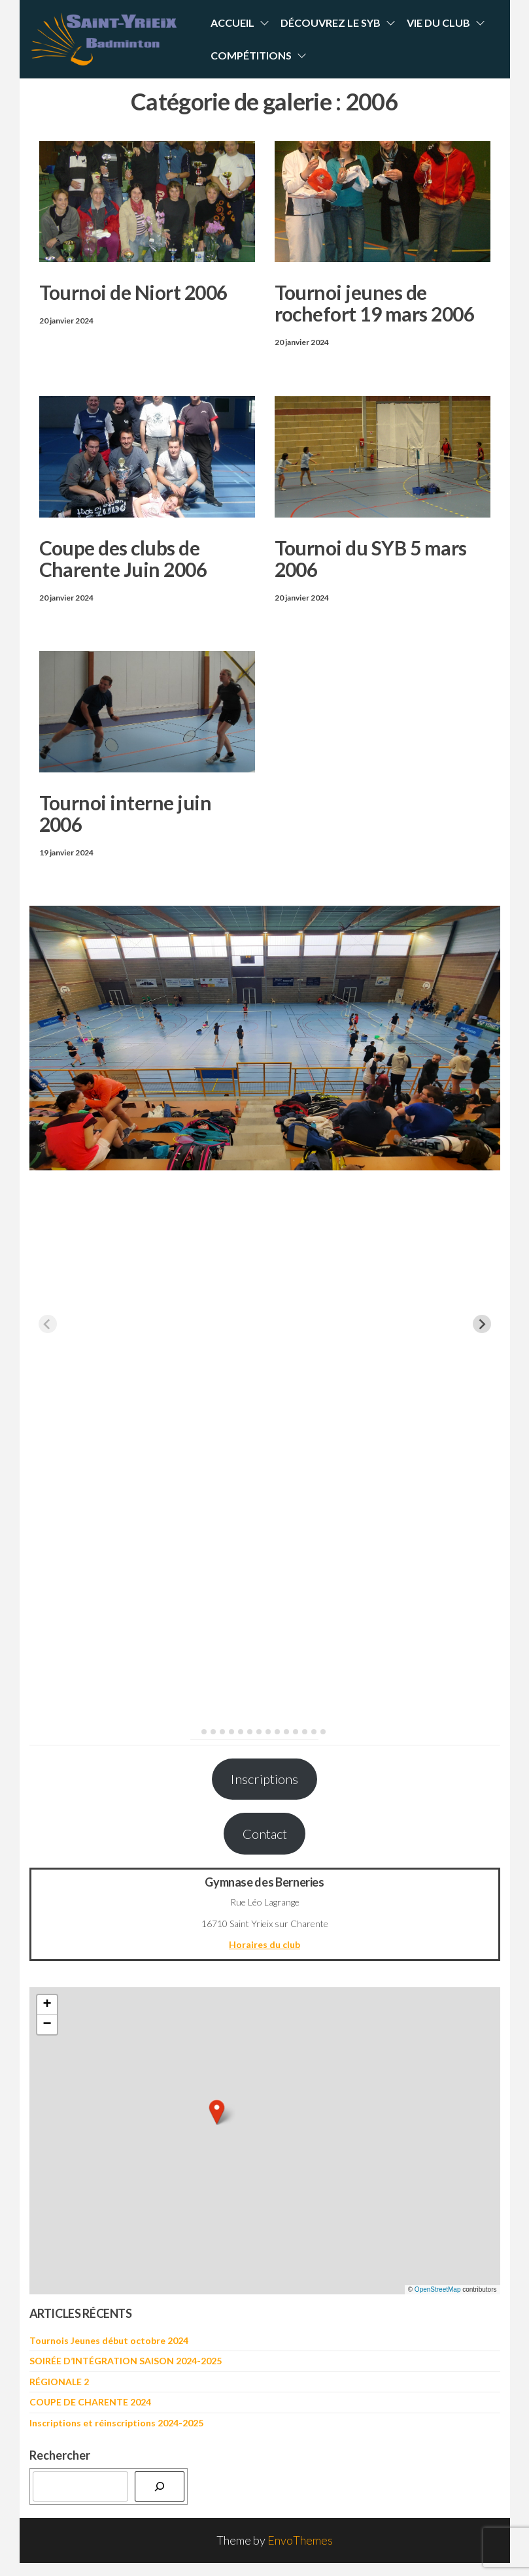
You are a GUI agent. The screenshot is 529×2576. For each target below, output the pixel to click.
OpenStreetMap (438, 2289)
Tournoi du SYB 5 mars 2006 (371, 558)
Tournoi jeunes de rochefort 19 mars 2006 (375, 302)
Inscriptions (264, 1779)
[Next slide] (482, 1324)
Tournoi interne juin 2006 (125, 813)
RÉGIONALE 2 (59, 2381)
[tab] (194, 1731)
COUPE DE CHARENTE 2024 (90, 2401)
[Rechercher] (159, 2486)
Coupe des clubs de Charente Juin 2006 (123, 558)
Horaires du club (264, 1944)
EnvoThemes (300, 2540)
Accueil (232, 22)
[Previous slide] (48, 1324)
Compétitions (251, 55)
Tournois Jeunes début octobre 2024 (108, 2340)
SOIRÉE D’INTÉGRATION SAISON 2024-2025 (125, 2360)
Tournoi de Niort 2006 (133, 292)
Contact (265, 1833)
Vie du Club (438, 22)
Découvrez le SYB (331, 22)
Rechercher (59, 2455)
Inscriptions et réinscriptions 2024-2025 (116, 2422)
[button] (217, 2112)
